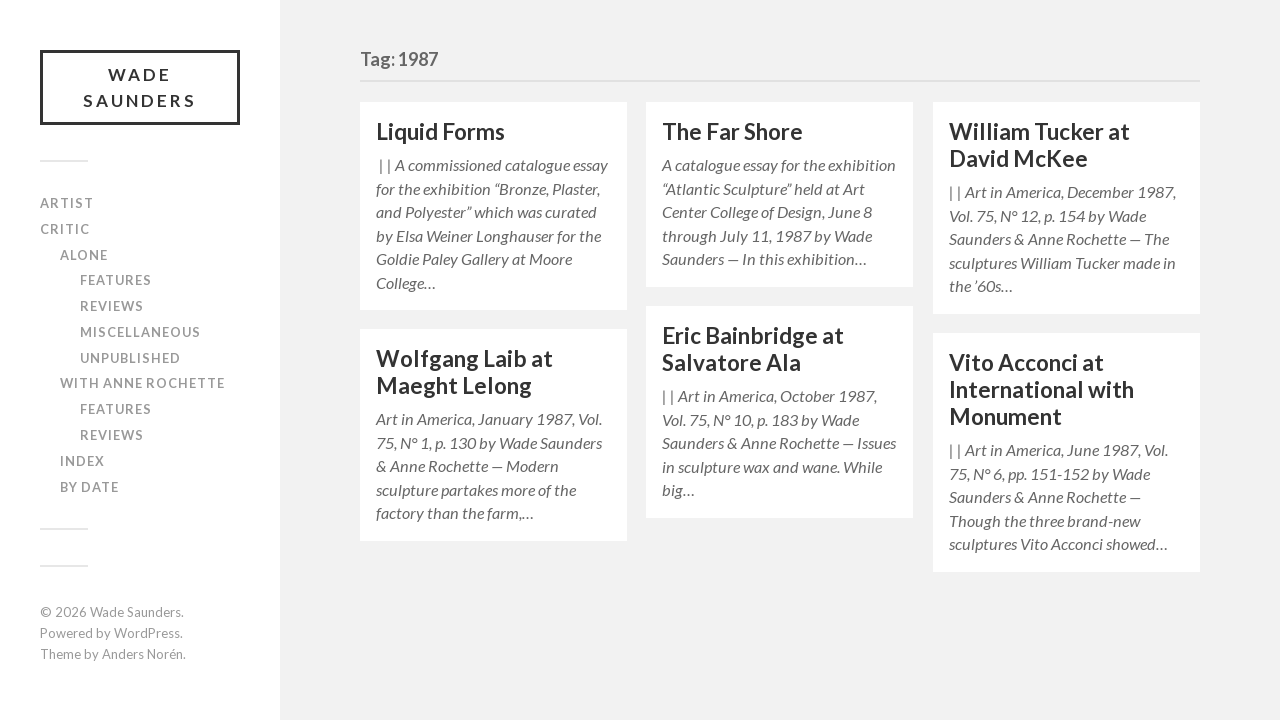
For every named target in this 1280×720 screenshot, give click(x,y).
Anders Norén (142, 654)
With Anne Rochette (142, 383)
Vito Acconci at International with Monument (1041, 389)
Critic (65, 229)
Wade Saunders (140, 87)
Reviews (112, 306)
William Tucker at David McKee (1039, 145)
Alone (84, 255)
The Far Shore (732, 131)
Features (116, 280)
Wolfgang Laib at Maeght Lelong (464, 372)
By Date (89, 487)
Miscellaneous (140, 332)
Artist (67, 203)
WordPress (147, 633)
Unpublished (130, 358)
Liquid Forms (440, 131)
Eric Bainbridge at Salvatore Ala (753, 349)
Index (82, 461)
